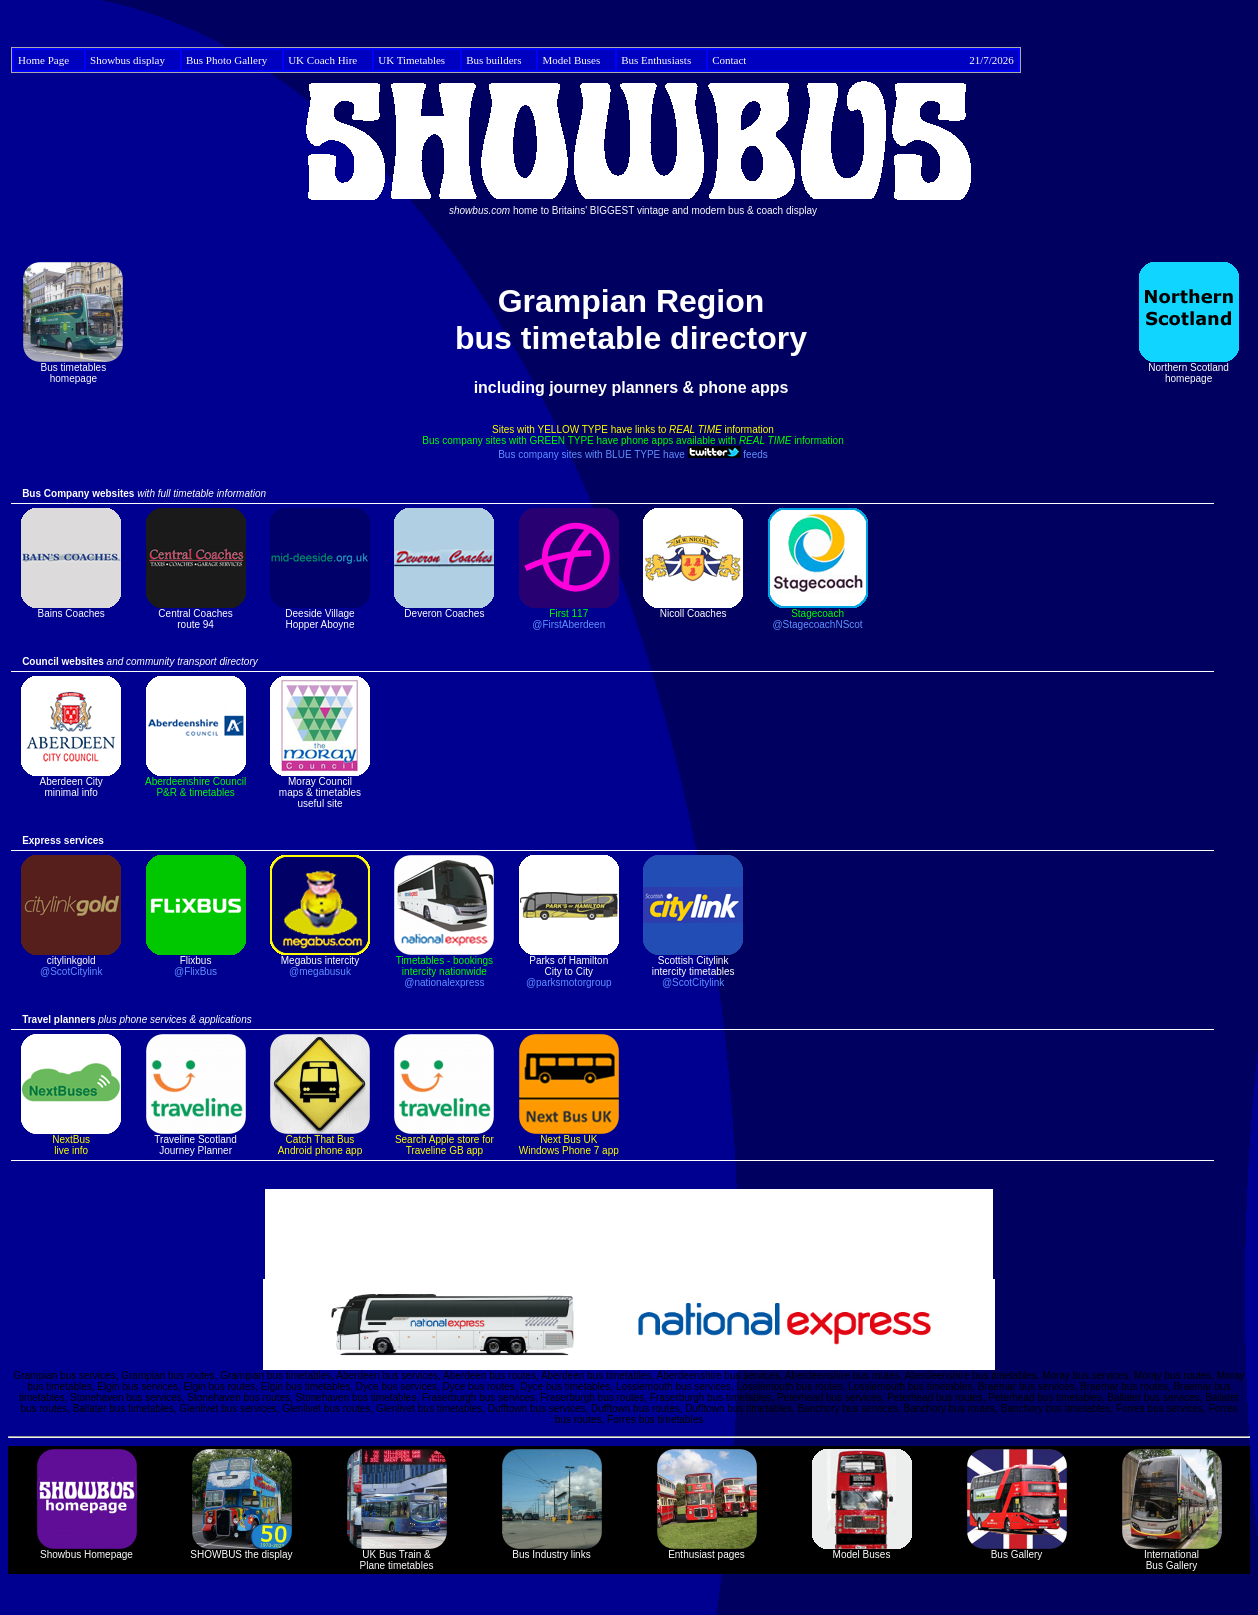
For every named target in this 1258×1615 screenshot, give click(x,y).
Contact (863, 60)
